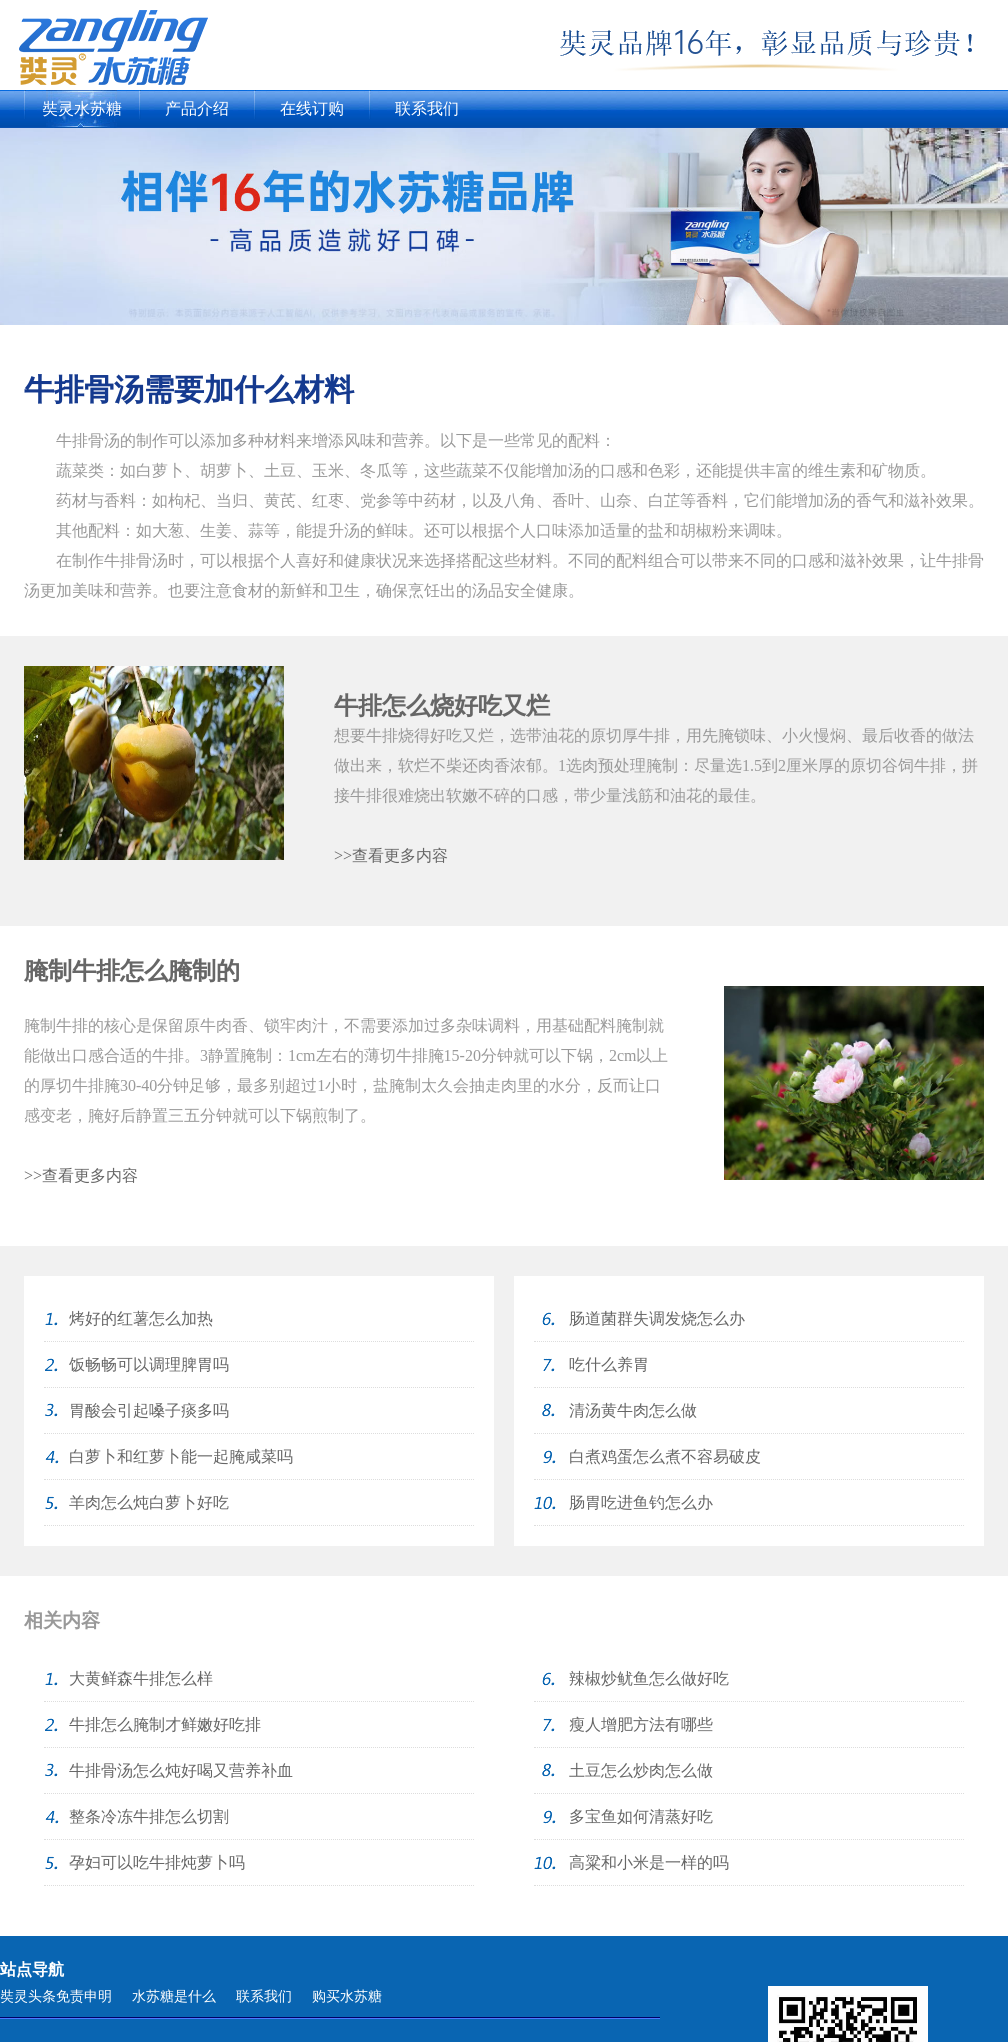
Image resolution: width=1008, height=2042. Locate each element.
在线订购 (312, 108)
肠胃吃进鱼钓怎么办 (641, 1502)
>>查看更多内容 (391, 855)
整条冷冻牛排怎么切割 (149, 1816)
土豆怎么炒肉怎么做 (641, 1770)
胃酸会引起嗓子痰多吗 (149, 1410)
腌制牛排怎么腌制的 (132, 971)
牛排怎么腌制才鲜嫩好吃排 (165, 1724)
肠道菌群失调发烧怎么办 (657, 1318)
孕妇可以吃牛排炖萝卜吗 (157, 1862)
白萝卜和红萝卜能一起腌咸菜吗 (181, 1456)
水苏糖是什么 (174, 1996)
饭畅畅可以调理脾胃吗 (149, 1364)
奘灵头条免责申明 (56, 1996)
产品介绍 (197, 108)
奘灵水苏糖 (82, 108)
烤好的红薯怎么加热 (141, 1318)
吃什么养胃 (609, 1364)
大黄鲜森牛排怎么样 (141, 1678)
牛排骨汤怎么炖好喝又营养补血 (181, 1770)
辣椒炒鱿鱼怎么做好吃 (649, 1678)
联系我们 (427, 108)
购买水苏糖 (347, 1996)
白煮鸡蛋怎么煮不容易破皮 (665, 1456)
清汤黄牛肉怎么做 (633, 1410)
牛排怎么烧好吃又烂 (442, 706)
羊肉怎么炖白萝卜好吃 (149, 1502)
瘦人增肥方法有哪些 (641, 1724)
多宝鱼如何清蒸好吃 (641, 1816)
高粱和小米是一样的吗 (649, 1862)
